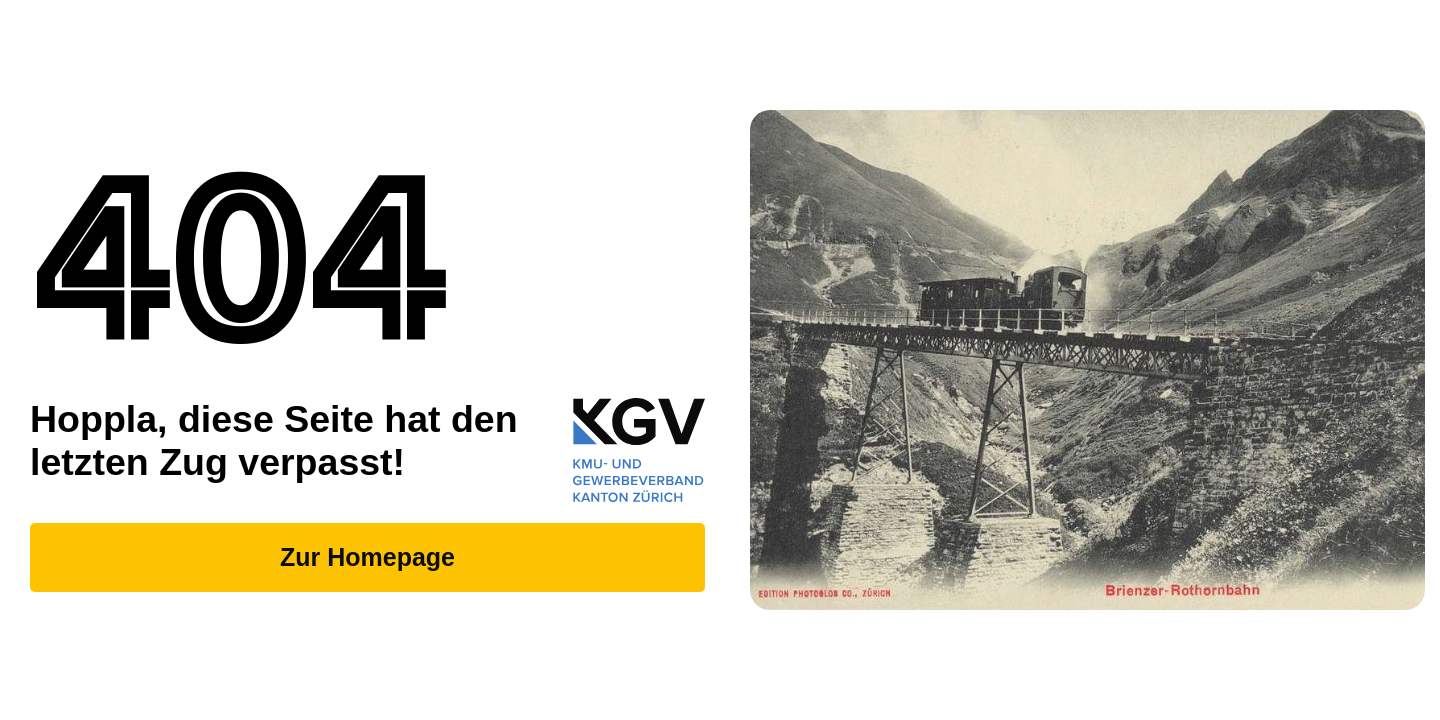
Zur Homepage (367, 557)
